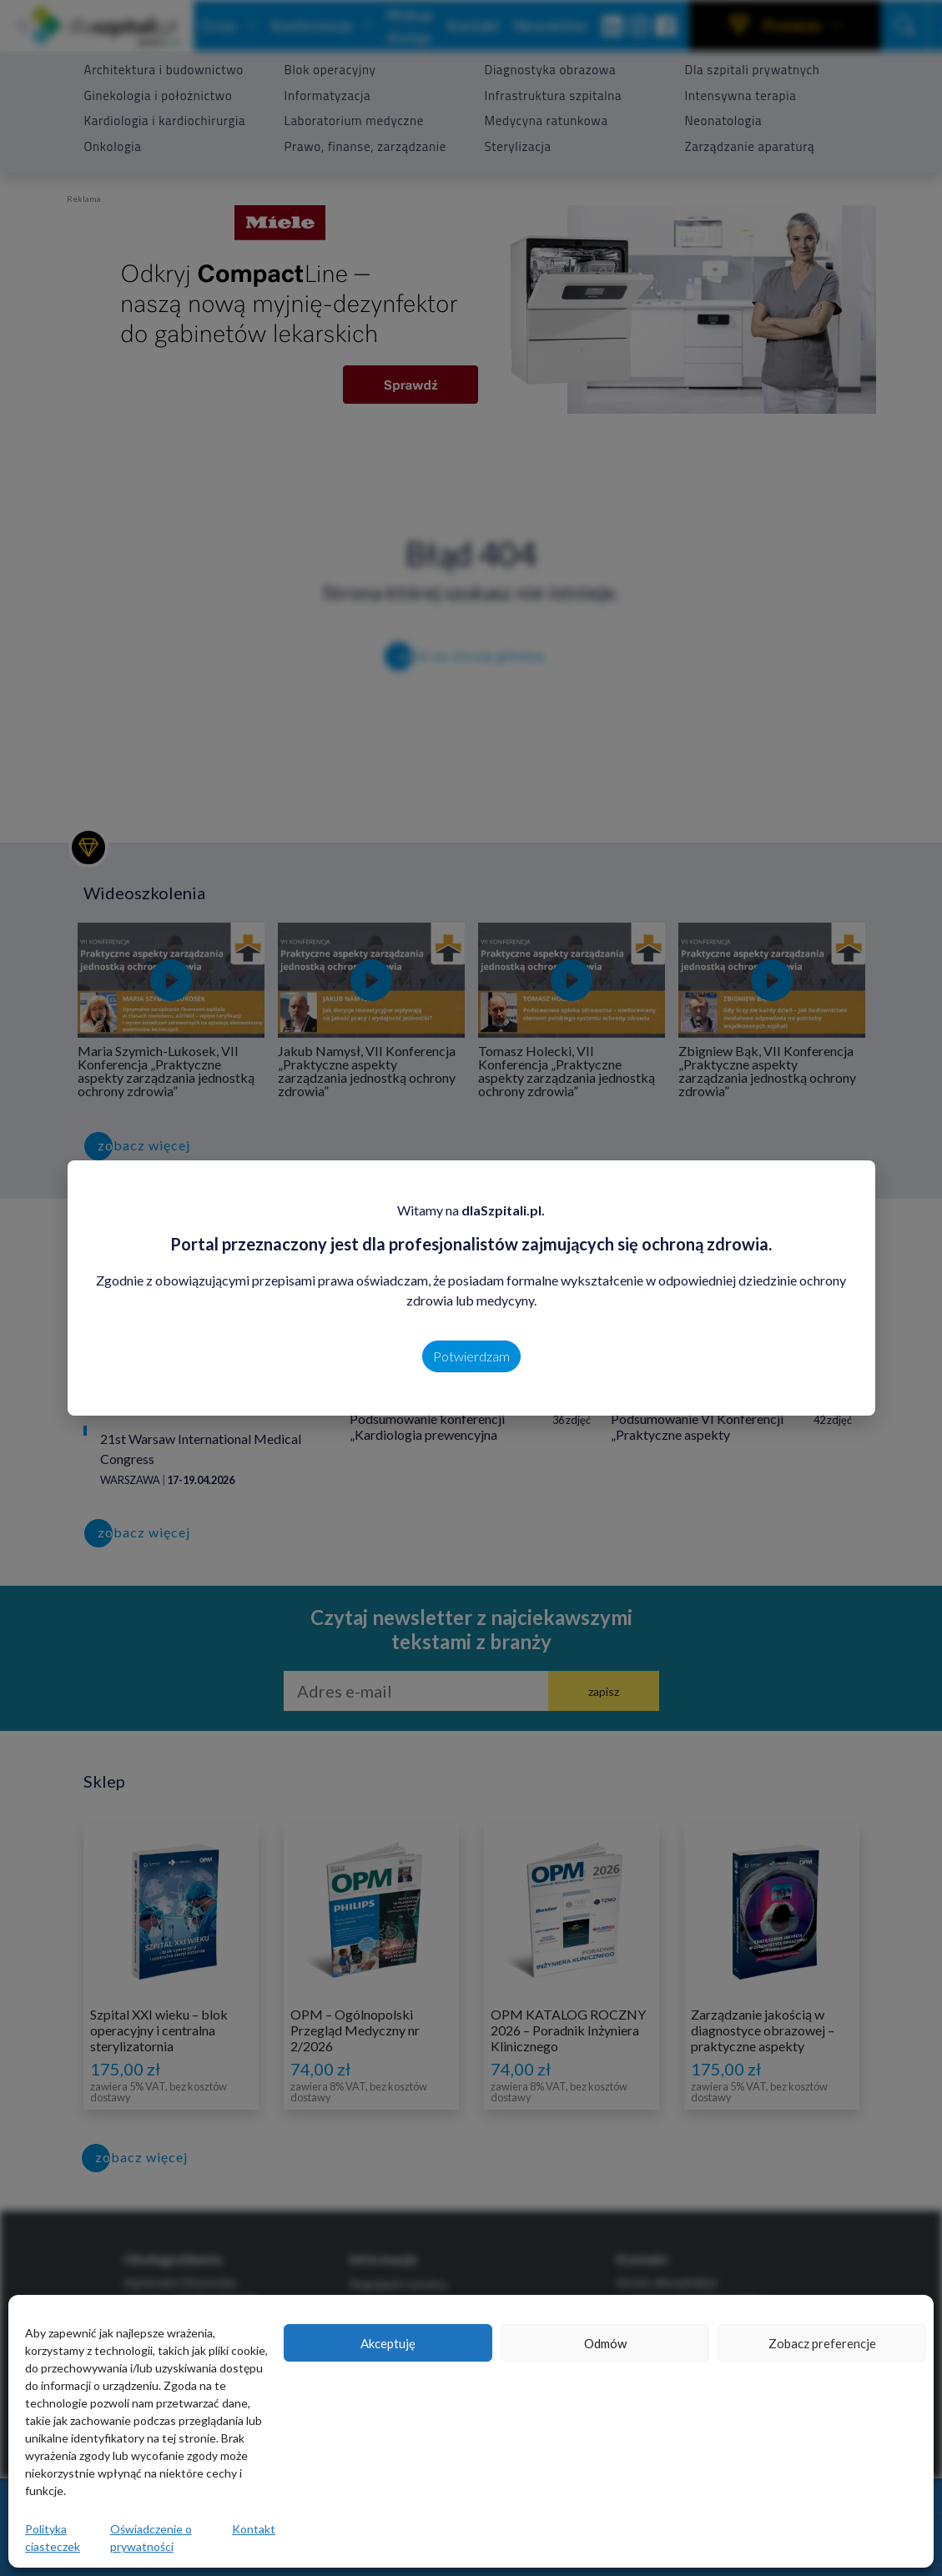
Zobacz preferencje (822, 2343)
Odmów (605, 2343)
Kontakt (253, 2529)
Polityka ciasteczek (52, 2537)
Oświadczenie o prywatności (151, 2537)
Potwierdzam (471, 1356)
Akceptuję (388, 2343)
